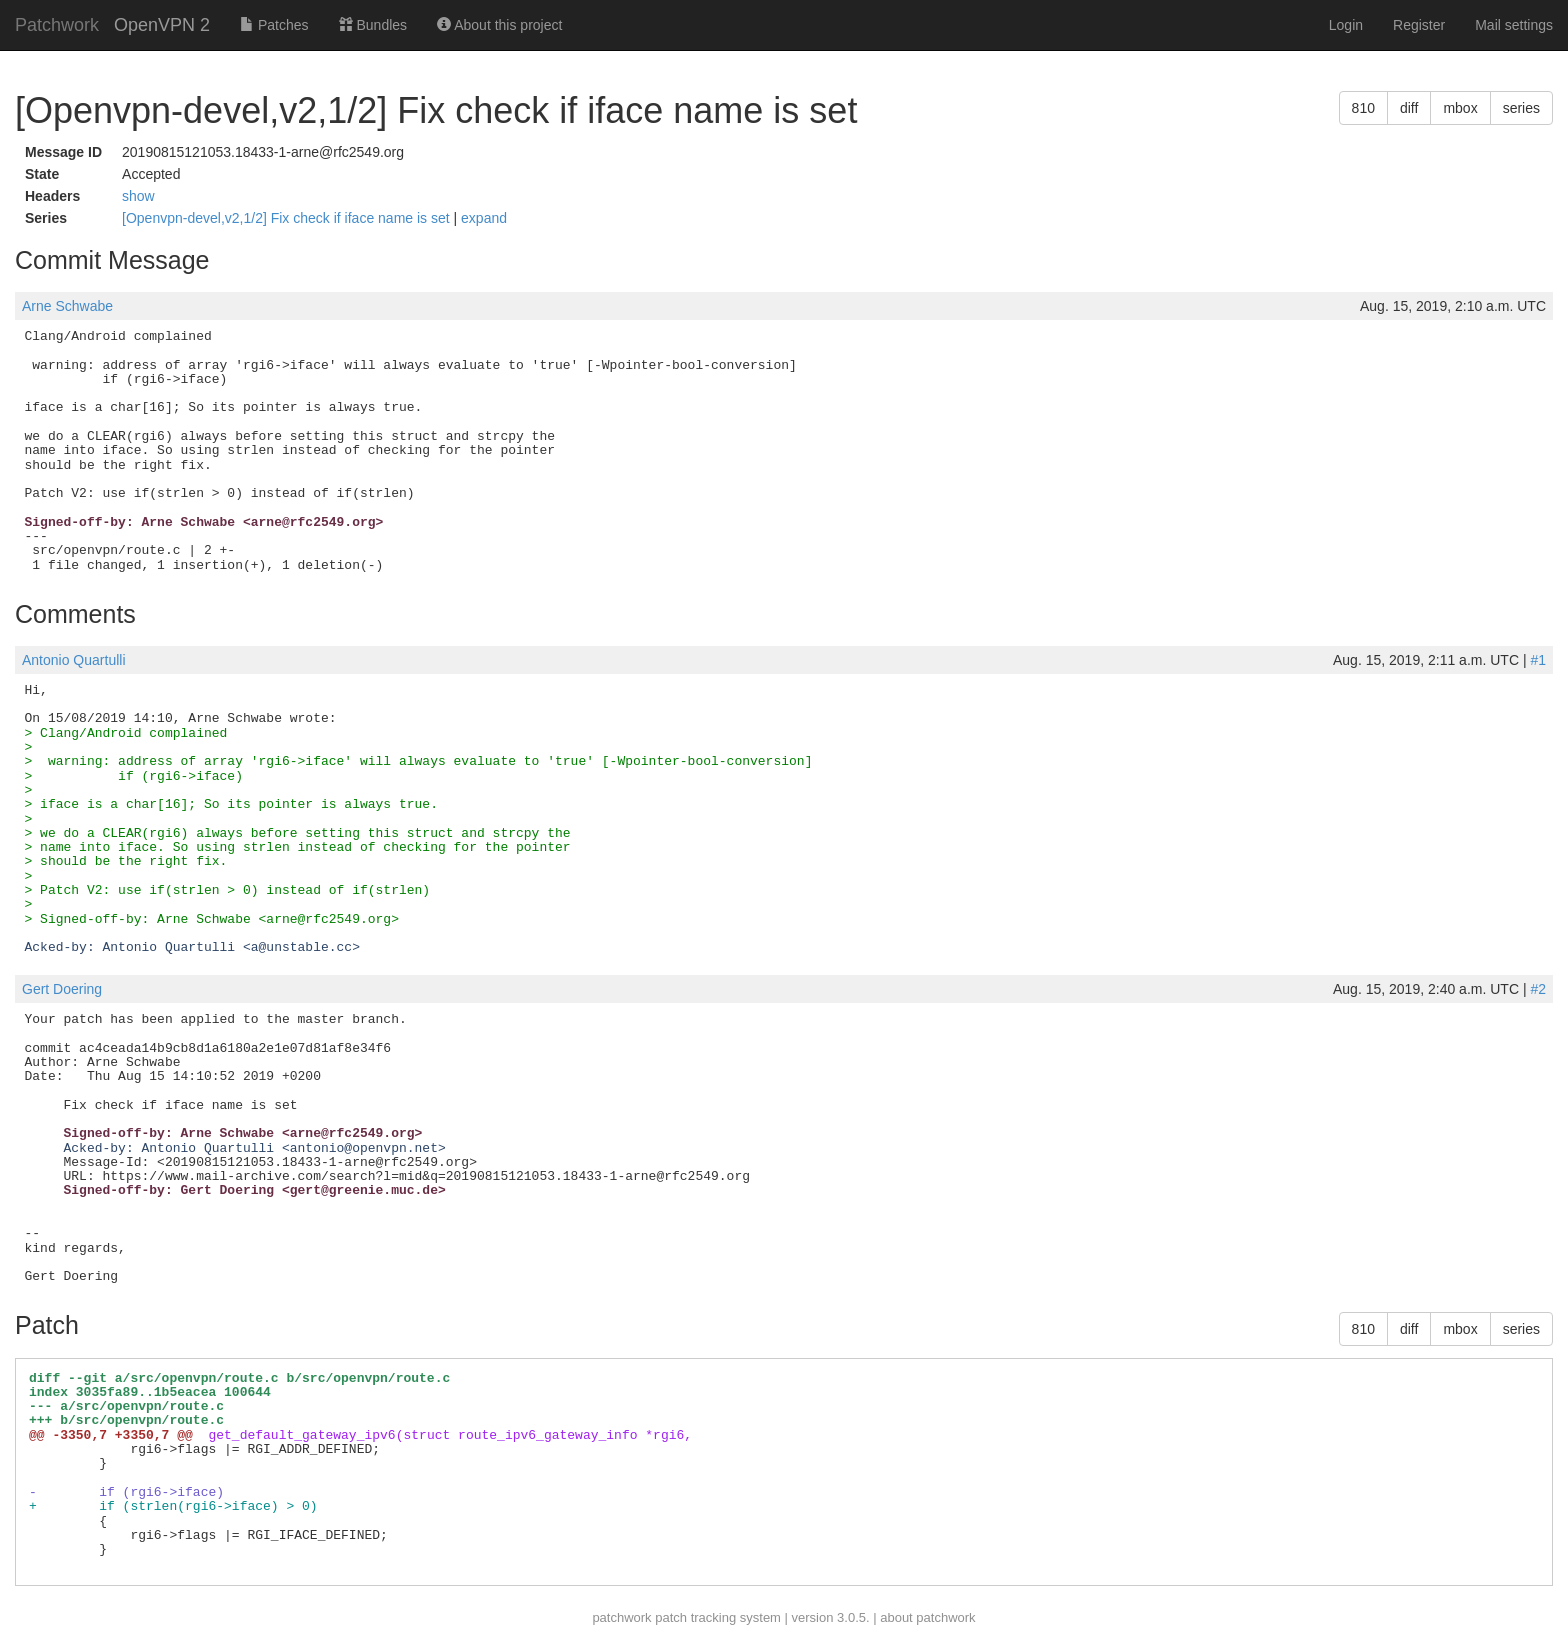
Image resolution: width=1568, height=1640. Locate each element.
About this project (499, 25)
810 (1363, 108)
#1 (1538, 660)
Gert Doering (62, 989)
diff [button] (1409, 108)
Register (1419, 25)
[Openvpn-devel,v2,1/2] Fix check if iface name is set (288, 218)
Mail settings (1514, 25)
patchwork (621, 1617)
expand (484, 218)
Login (1346, 25)
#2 (1538, 989)
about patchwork (927, 1617)
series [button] (1521, 108)
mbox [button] (1460, 108)
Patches (274, 25)
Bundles (373, 25)
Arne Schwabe (67, 306)
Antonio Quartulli (74, 660)
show (138, 196)
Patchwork (57, 25)
